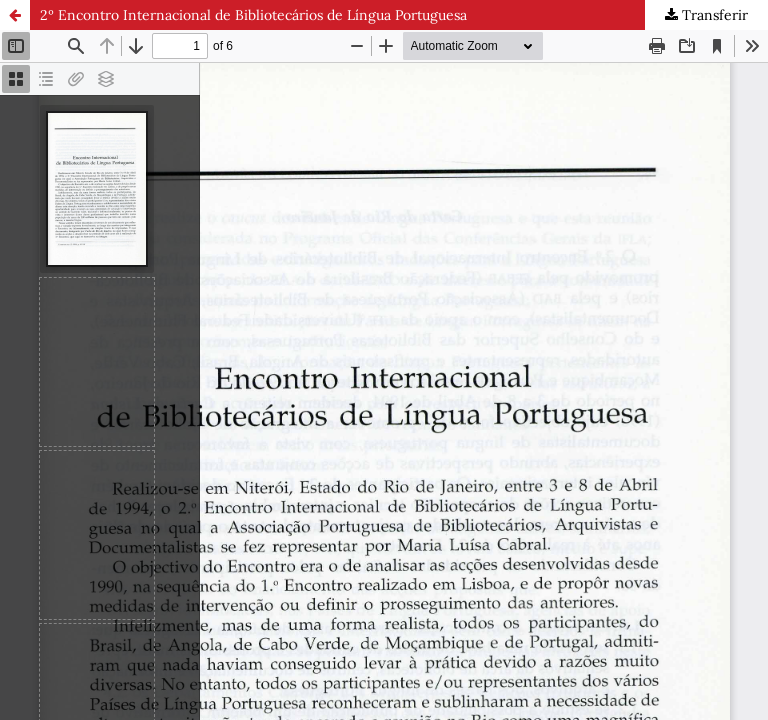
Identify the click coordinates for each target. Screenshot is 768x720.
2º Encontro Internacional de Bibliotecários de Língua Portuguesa (253, 15)
